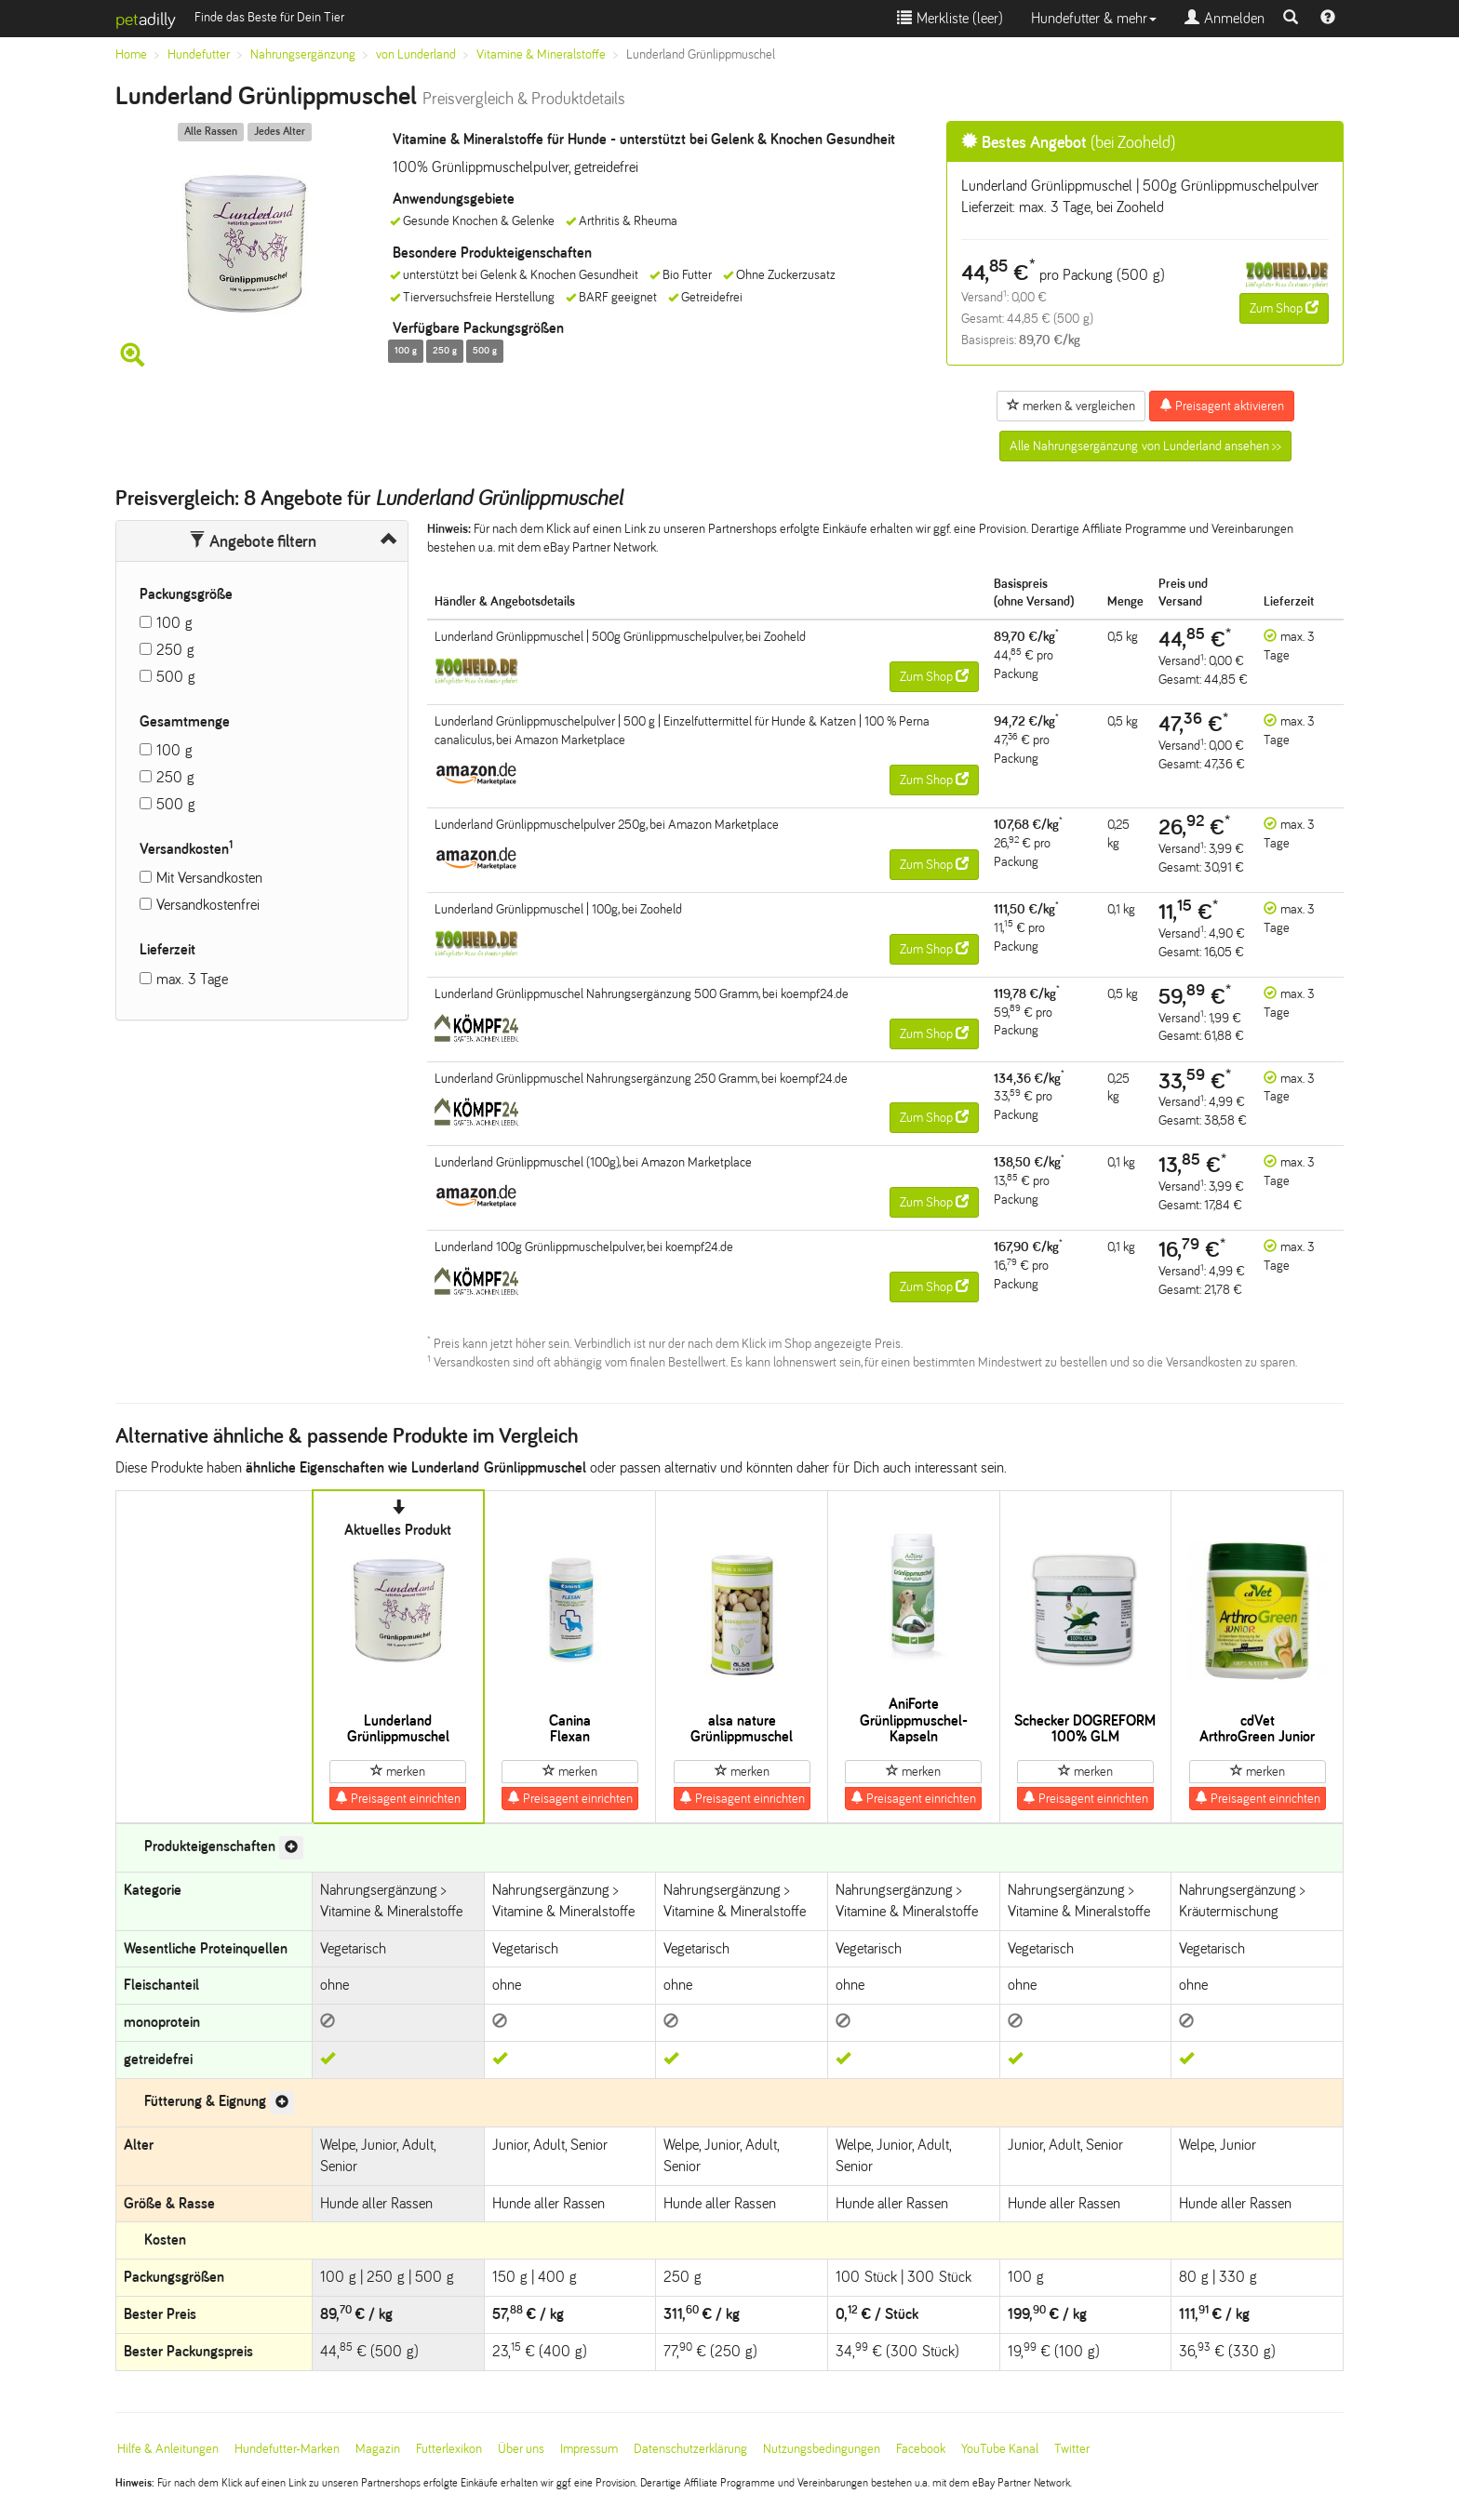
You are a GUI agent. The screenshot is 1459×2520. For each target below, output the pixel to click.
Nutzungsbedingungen (821, 2449)
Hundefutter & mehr (1094, 18)
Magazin (377, 2449)
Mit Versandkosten (209, 878)
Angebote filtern (252, 541)
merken (397, 1771)
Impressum (589, 2449)
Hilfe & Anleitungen (168, 2449)
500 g (175, 677)
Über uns (521, 2449)
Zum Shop (1284, 307)
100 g (174, 623)
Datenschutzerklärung (690, 2449)
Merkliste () (950, 18)
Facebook (920, 2449)
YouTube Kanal (999, 2449)
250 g (175, 650)
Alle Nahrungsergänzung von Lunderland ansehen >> (1145, 446)
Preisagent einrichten (398, 1798)
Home (131, 54)
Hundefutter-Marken (287, 2449)
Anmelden (1225, 18)
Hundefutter (198, 54)
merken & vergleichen (1071, 405)
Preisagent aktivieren (1221, 405)
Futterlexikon (449, 2449)
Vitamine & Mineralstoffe (541, 54)
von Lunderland (416, 54)
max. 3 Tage (192, 979)
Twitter (1072, 2449)
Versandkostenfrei (208, 905)
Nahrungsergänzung (302, 54)
